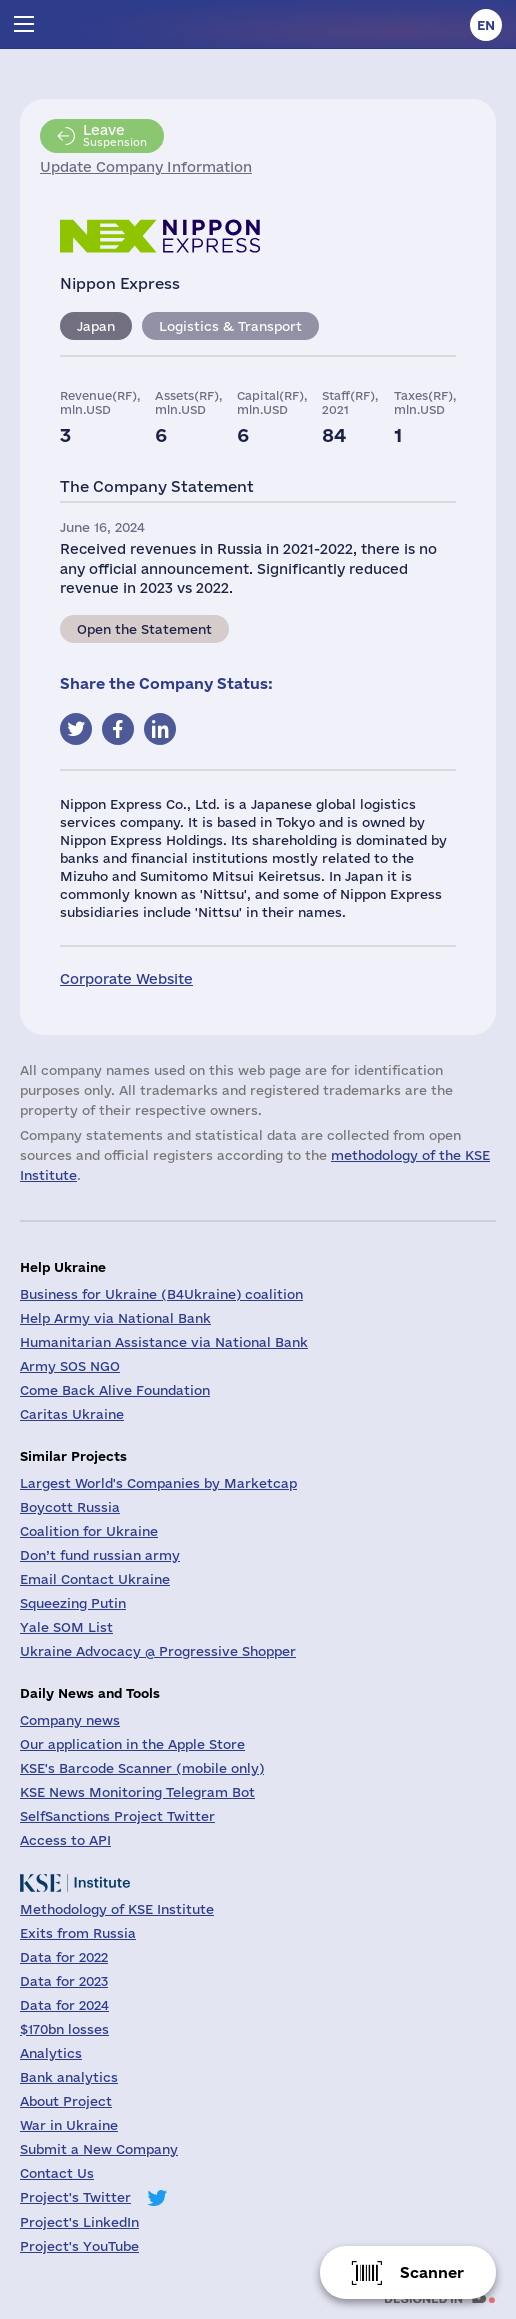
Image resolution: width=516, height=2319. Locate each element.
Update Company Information (146, 167)
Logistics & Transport (230, 326)
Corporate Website (126, 979)
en (486, 25)
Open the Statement (144, 629)
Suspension (115, 135)
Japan (96, 326)
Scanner (432, 2272)
